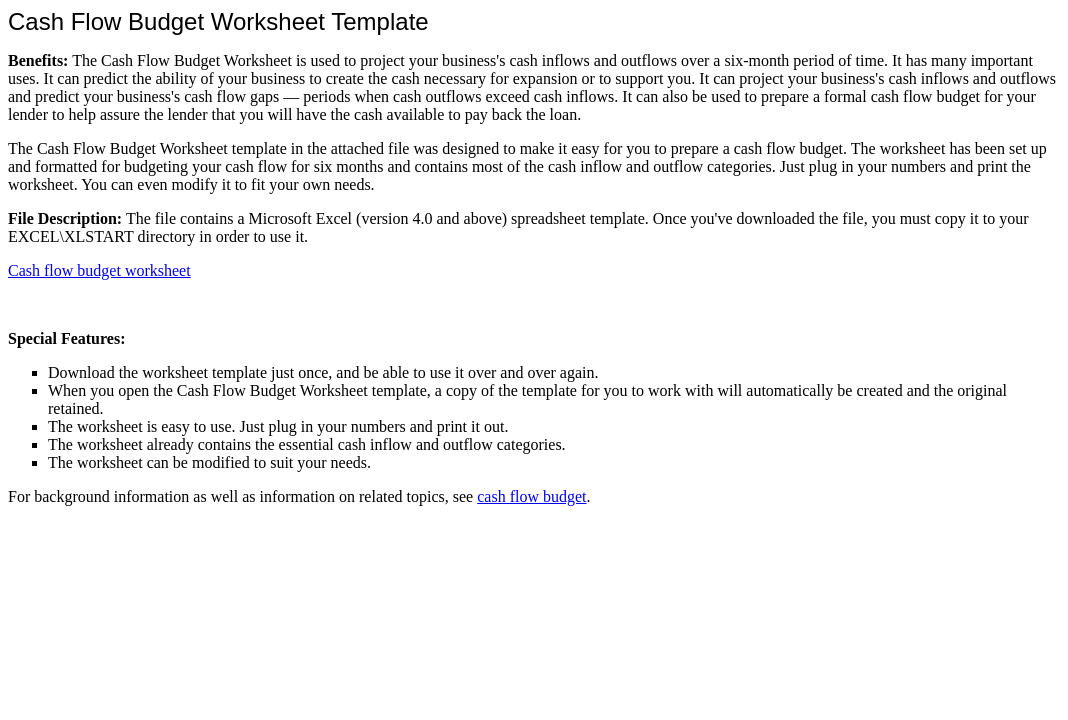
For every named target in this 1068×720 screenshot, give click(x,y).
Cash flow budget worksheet (99, 270)
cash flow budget (531, 496)
